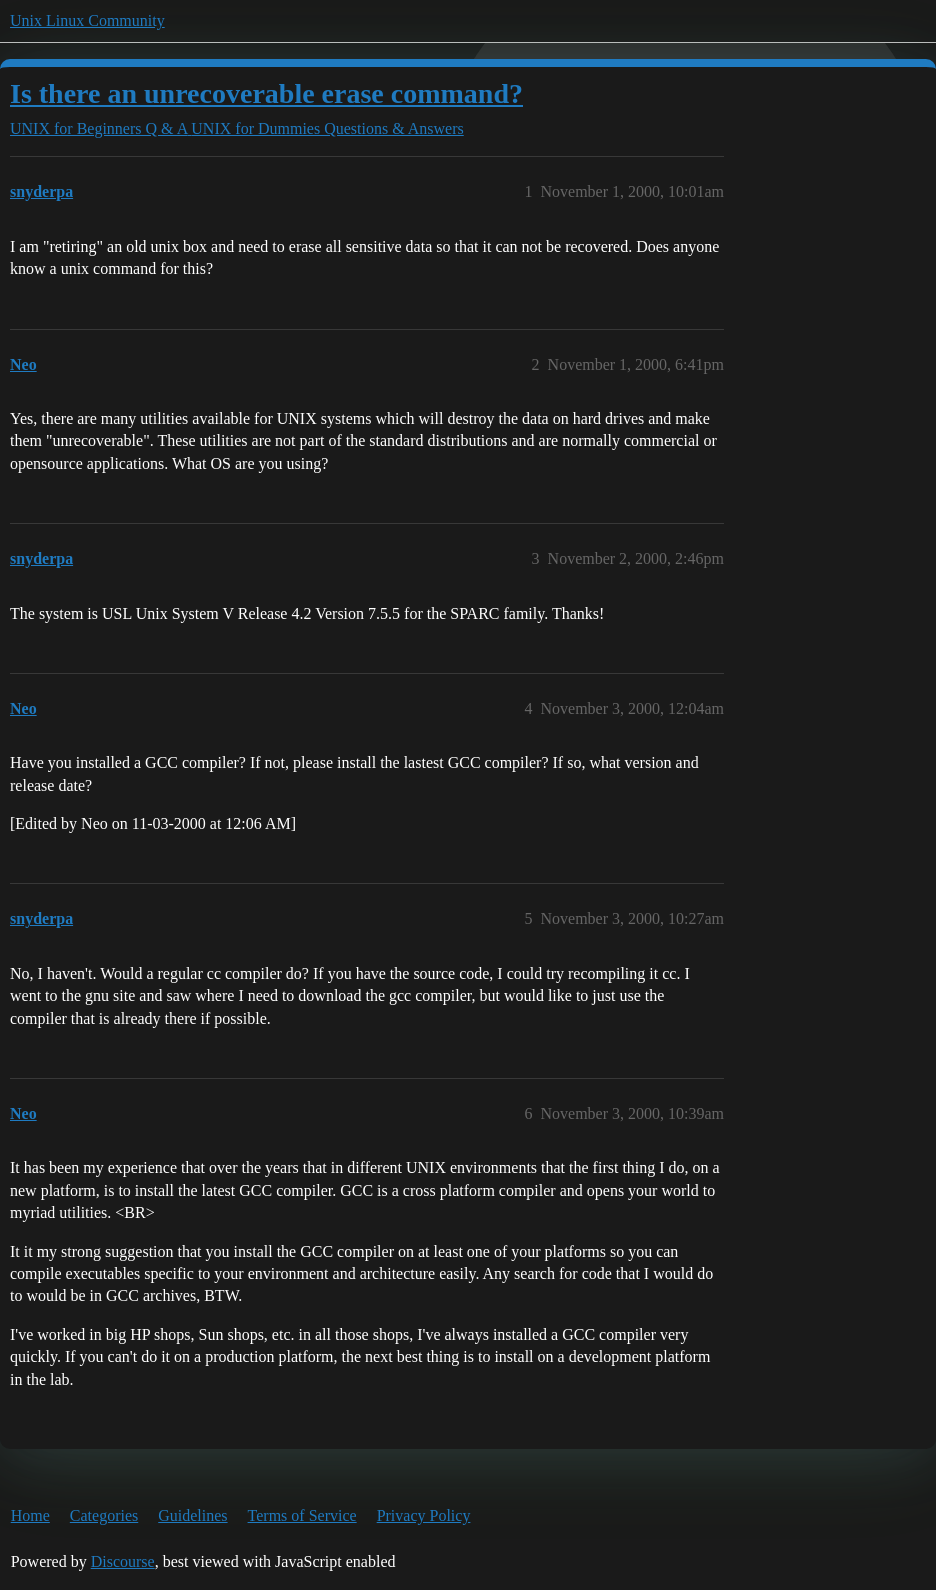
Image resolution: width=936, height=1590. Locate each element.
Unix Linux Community (87, 20)
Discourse (123, 1561)
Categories (104, 1515)
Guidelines (192, 1515)
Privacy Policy (424, 1515)
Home (30, 1515)
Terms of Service (302, 1515)
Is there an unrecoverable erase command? (266, 93)
